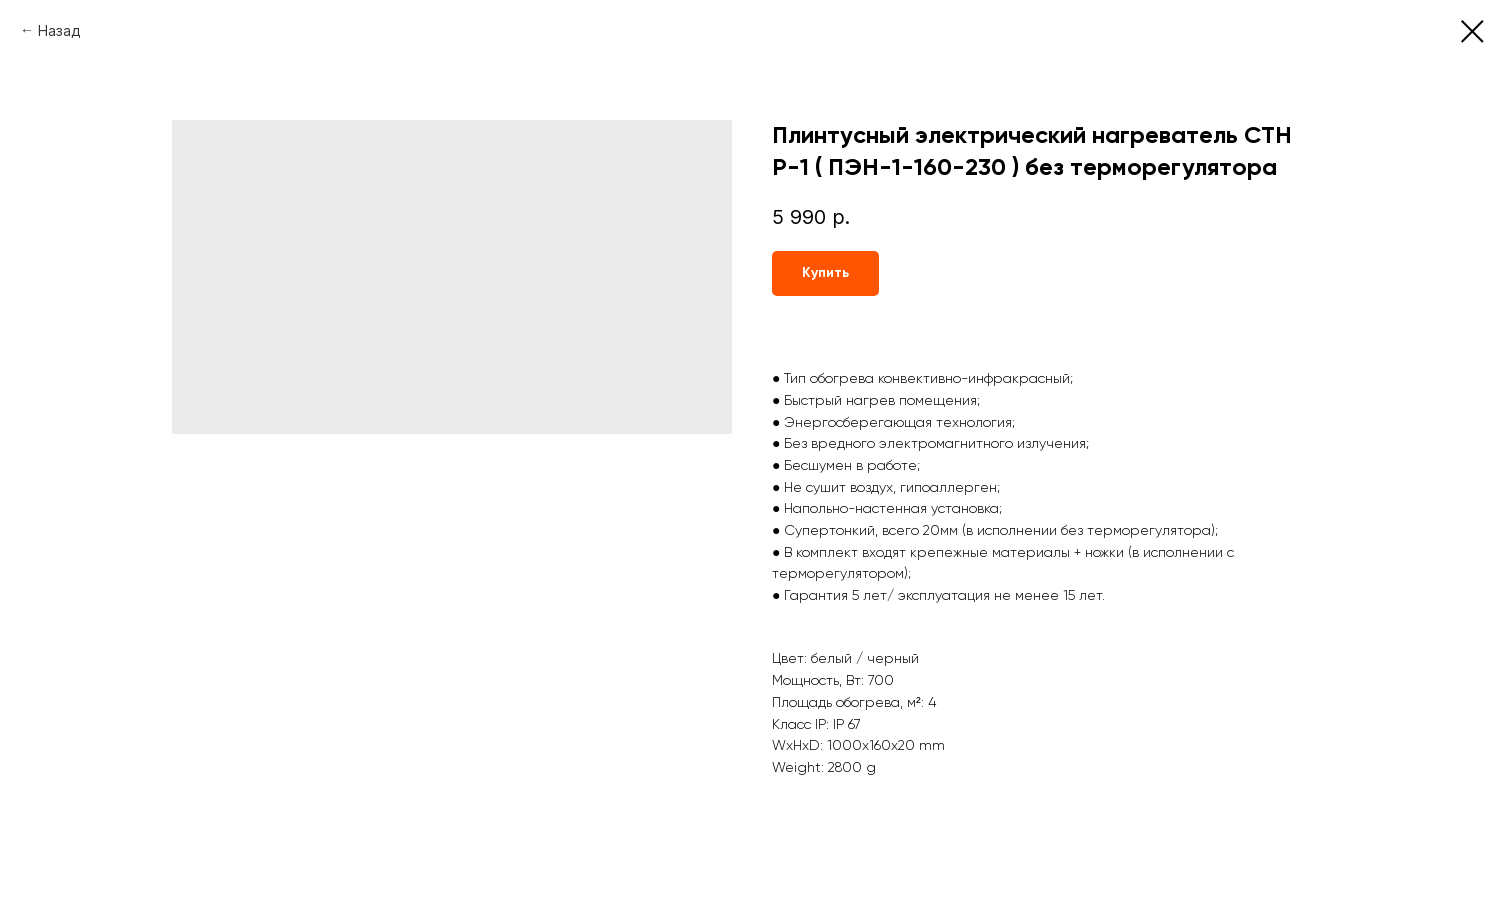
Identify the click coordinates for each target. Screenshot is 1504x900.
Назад (59, 30)
